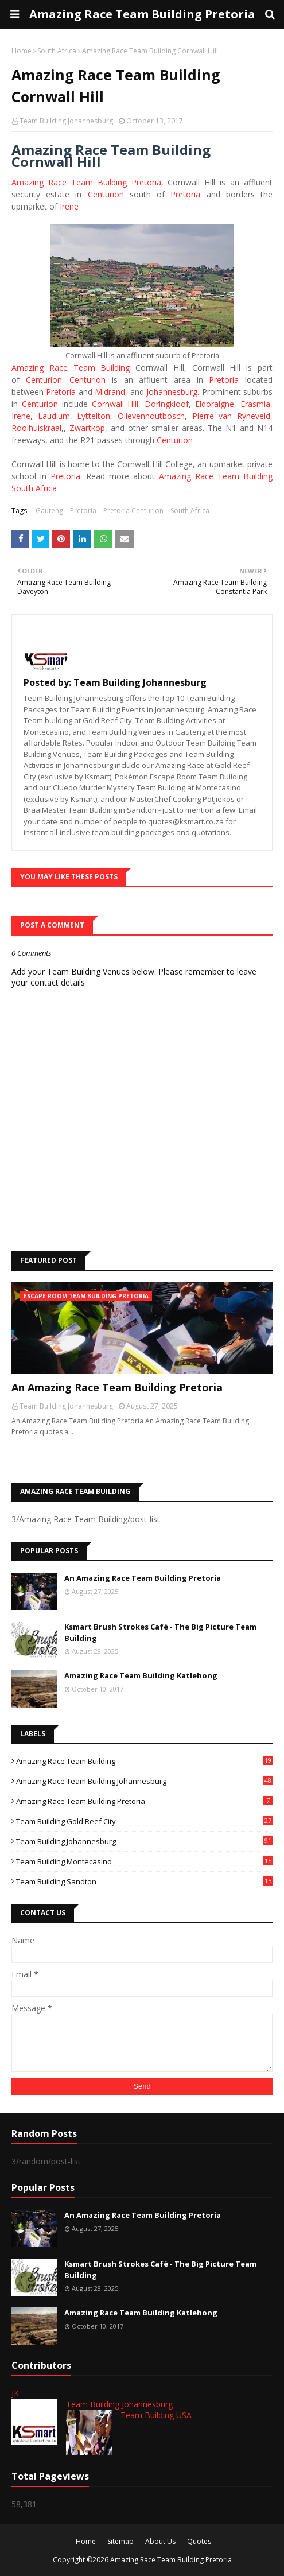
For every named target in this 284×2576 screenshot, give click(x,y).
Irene (69, 206)
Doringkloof (167, 403)
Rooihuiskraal (36, 427)
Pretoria (185, 194)
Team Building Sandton (144, 1881)
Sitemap (120, 2541)
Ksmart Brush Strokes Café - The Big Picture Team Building (160, 1632)
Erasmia (255, 403)
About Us (160, 2541)
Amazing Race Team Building (70, 367)
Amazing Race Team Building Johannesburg (144, 1781)
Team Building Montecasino (144, 1861)
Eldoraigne (214, 403)
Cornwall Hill (115, 403)
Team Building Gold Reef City (144, 1821)
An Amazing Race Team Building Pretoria (117, 1387)
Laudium (54, 415)
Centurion (106, 194)
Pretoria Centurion (133, 510)
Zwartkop (87, 427)
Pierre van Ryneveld (231, 415)
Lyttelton (93, 415)
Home (21, 51)
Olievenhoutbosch (151, 415)
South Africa (56, 51)
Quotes (199, 2541)
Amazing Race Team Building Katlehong (140, 1675)
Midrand (110, 391)
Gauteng (49, 510)
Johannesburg (171, 391)
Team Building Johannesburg (66, 121)
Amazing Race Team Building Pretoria (142, 14)
